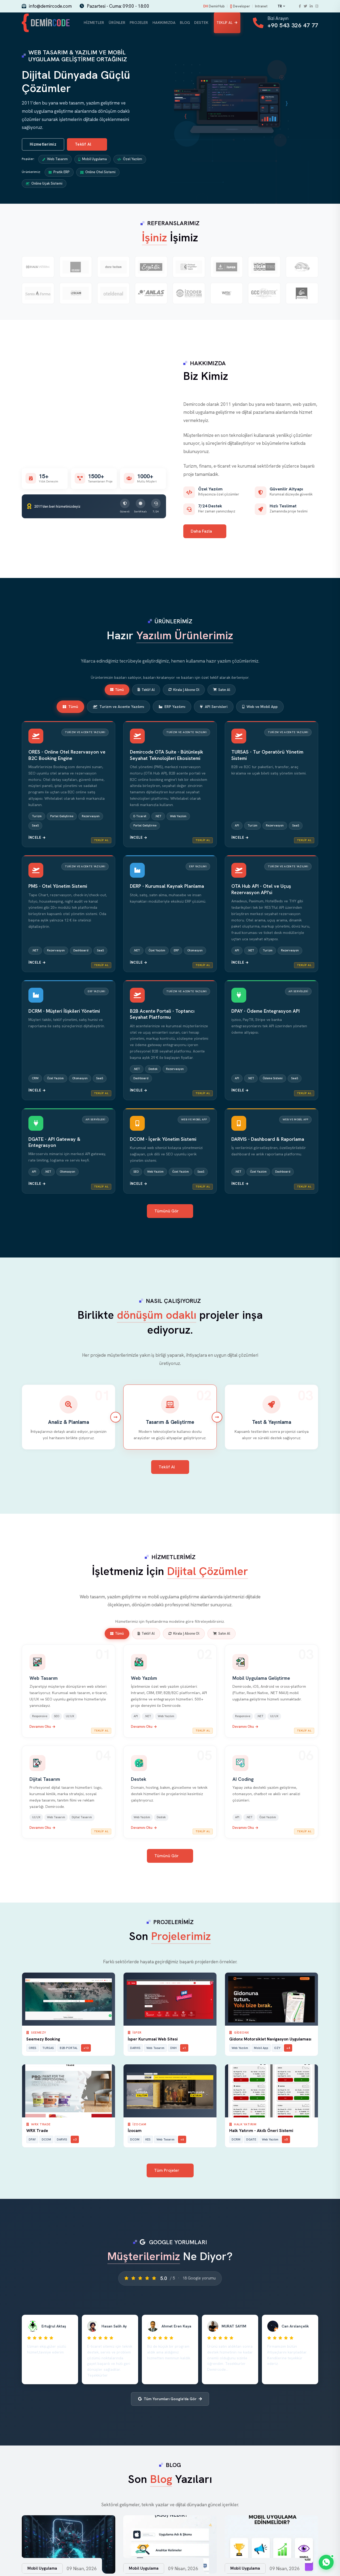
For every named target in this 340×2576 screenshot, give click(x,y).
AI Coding (243, 1780)
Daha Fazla (205, 532)
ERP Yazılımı (172, 708)
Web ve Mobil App (260, 708)
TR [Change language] (281, 6)
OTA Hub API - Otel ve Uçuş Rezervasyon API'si (261, 890)
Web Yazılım (144, 1679)
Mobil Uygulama (92, 160)
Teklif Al (226, 23)
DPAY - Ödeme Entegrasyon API (265, 1012)
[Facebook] (300, 6)
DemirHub (214, 6)
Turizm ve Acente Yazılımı (118, 708)
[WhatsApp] (326, 2562)
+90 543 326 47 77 (292, 26)
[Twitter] (305, 6)
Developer (240, 6)
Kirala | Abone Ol (183, 691)
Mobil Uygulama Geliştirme (261, 1679)
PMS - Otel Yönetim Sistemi (57, 887)
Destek (200, 23)
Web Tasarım (55, 160)
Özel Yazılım (129, 160)
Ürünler (117, 23)
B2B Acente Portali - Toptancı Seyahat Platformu (162, 1015)
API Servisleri (213, 708)
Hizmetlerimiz (43, 145)
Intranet (261, 6)
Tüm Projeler (170, 2172)
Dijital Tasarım (44, 1780)
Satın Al (221, 691)
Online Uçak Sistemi (44, 184)
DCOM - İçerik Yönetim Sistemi (163, 1140)
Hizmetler (94, 23)
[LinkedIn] (311, 6)
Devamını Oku (42, 1728)
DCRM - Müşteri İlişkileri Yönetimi (64, 1012)
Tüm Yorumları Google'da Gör (170, 2400)
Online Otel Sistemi (98, 173)
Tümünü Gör (170, 1212)
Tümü (117, 691)
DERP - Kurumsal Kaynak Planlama (167, 887)
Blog (183, 23)
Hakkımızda (162, 23)
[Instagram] (316, 6)
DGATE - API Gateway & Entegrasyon (54, 1143)
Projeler (137, 23)
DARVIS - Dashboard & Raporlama (267, 1140)
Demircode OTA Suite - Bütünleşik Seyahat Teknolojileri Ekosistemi (166, 756)
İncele (37, 839)
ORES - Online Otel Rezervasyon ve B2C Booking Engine (66, 756)
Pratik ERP (59, 173)
